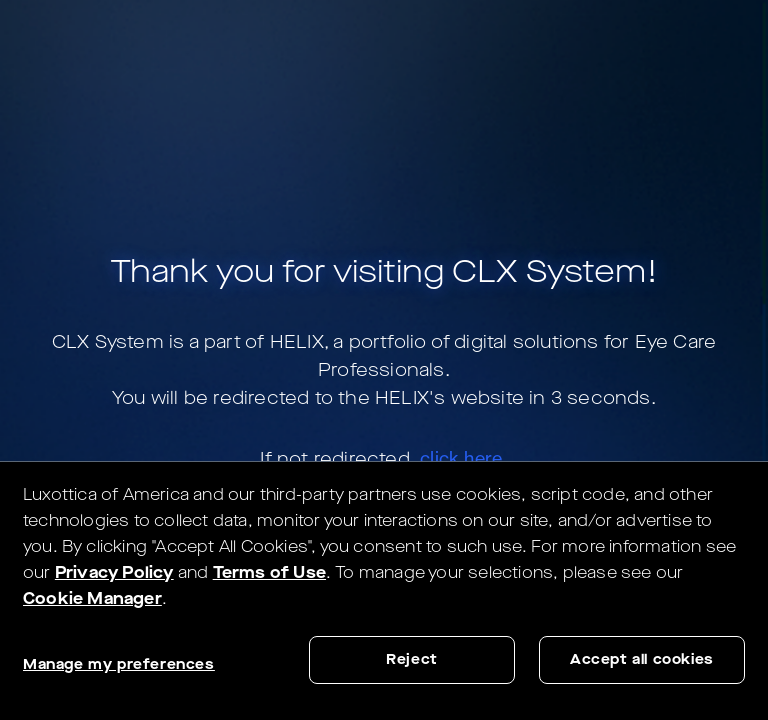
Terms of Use (269, 572)
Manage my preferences (119, 664)
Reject (412, 659)
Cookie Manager (92, 598)
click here (461, 458)
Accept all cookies (642, 659)
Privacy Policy (114, 572)
